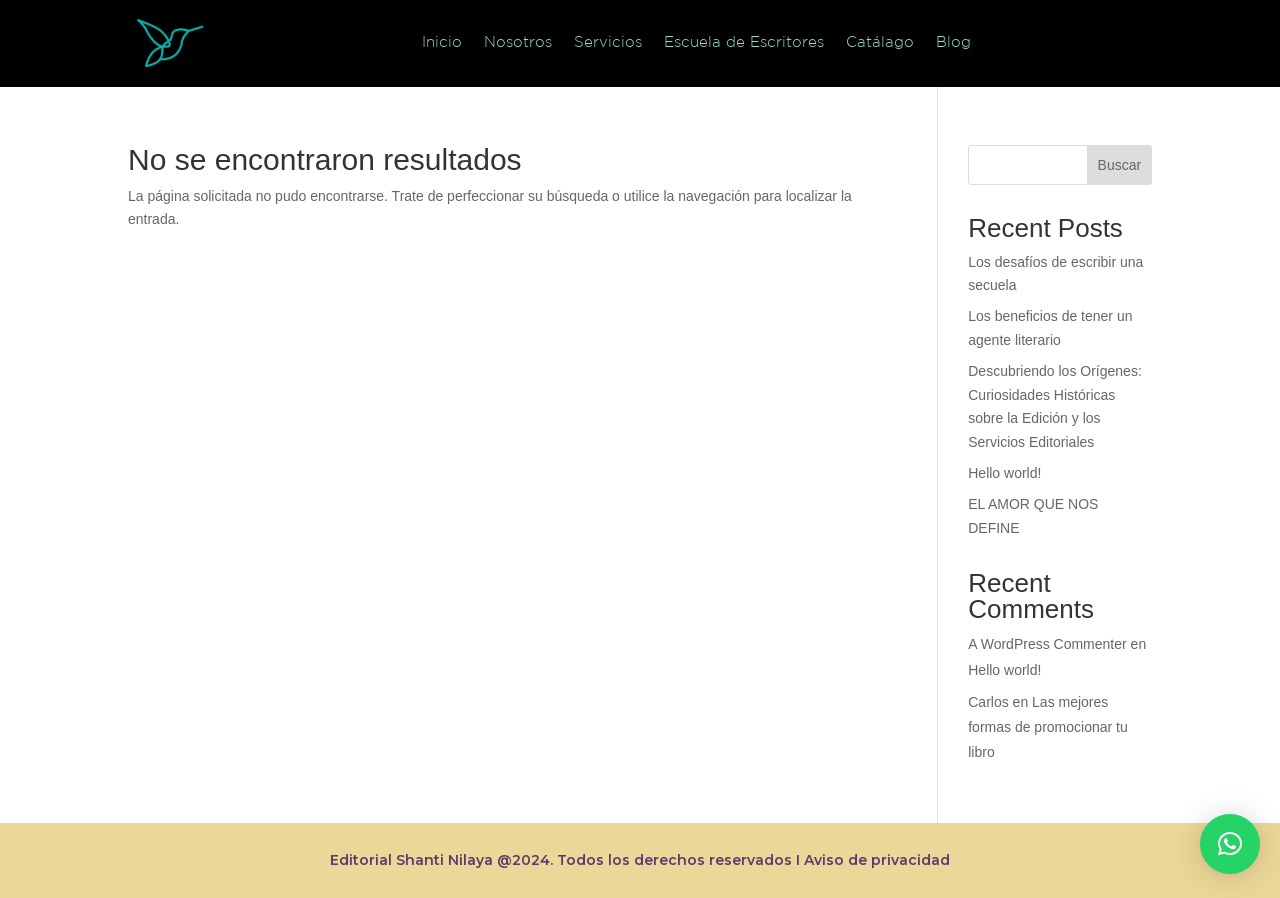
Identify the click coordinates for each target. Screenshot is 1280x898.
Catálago (880, 41)
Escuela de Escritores (744, 41)
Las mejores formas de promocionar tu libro (1048, 727)
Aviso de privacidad (877, 860)
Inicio (442, 41)
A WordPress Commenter (1047, 644)
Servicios (608, 41)
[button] (1230, 844)
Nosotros (518, 41)
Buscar (1120, 165)
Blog (953, 41)
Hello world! (1004, 473)
